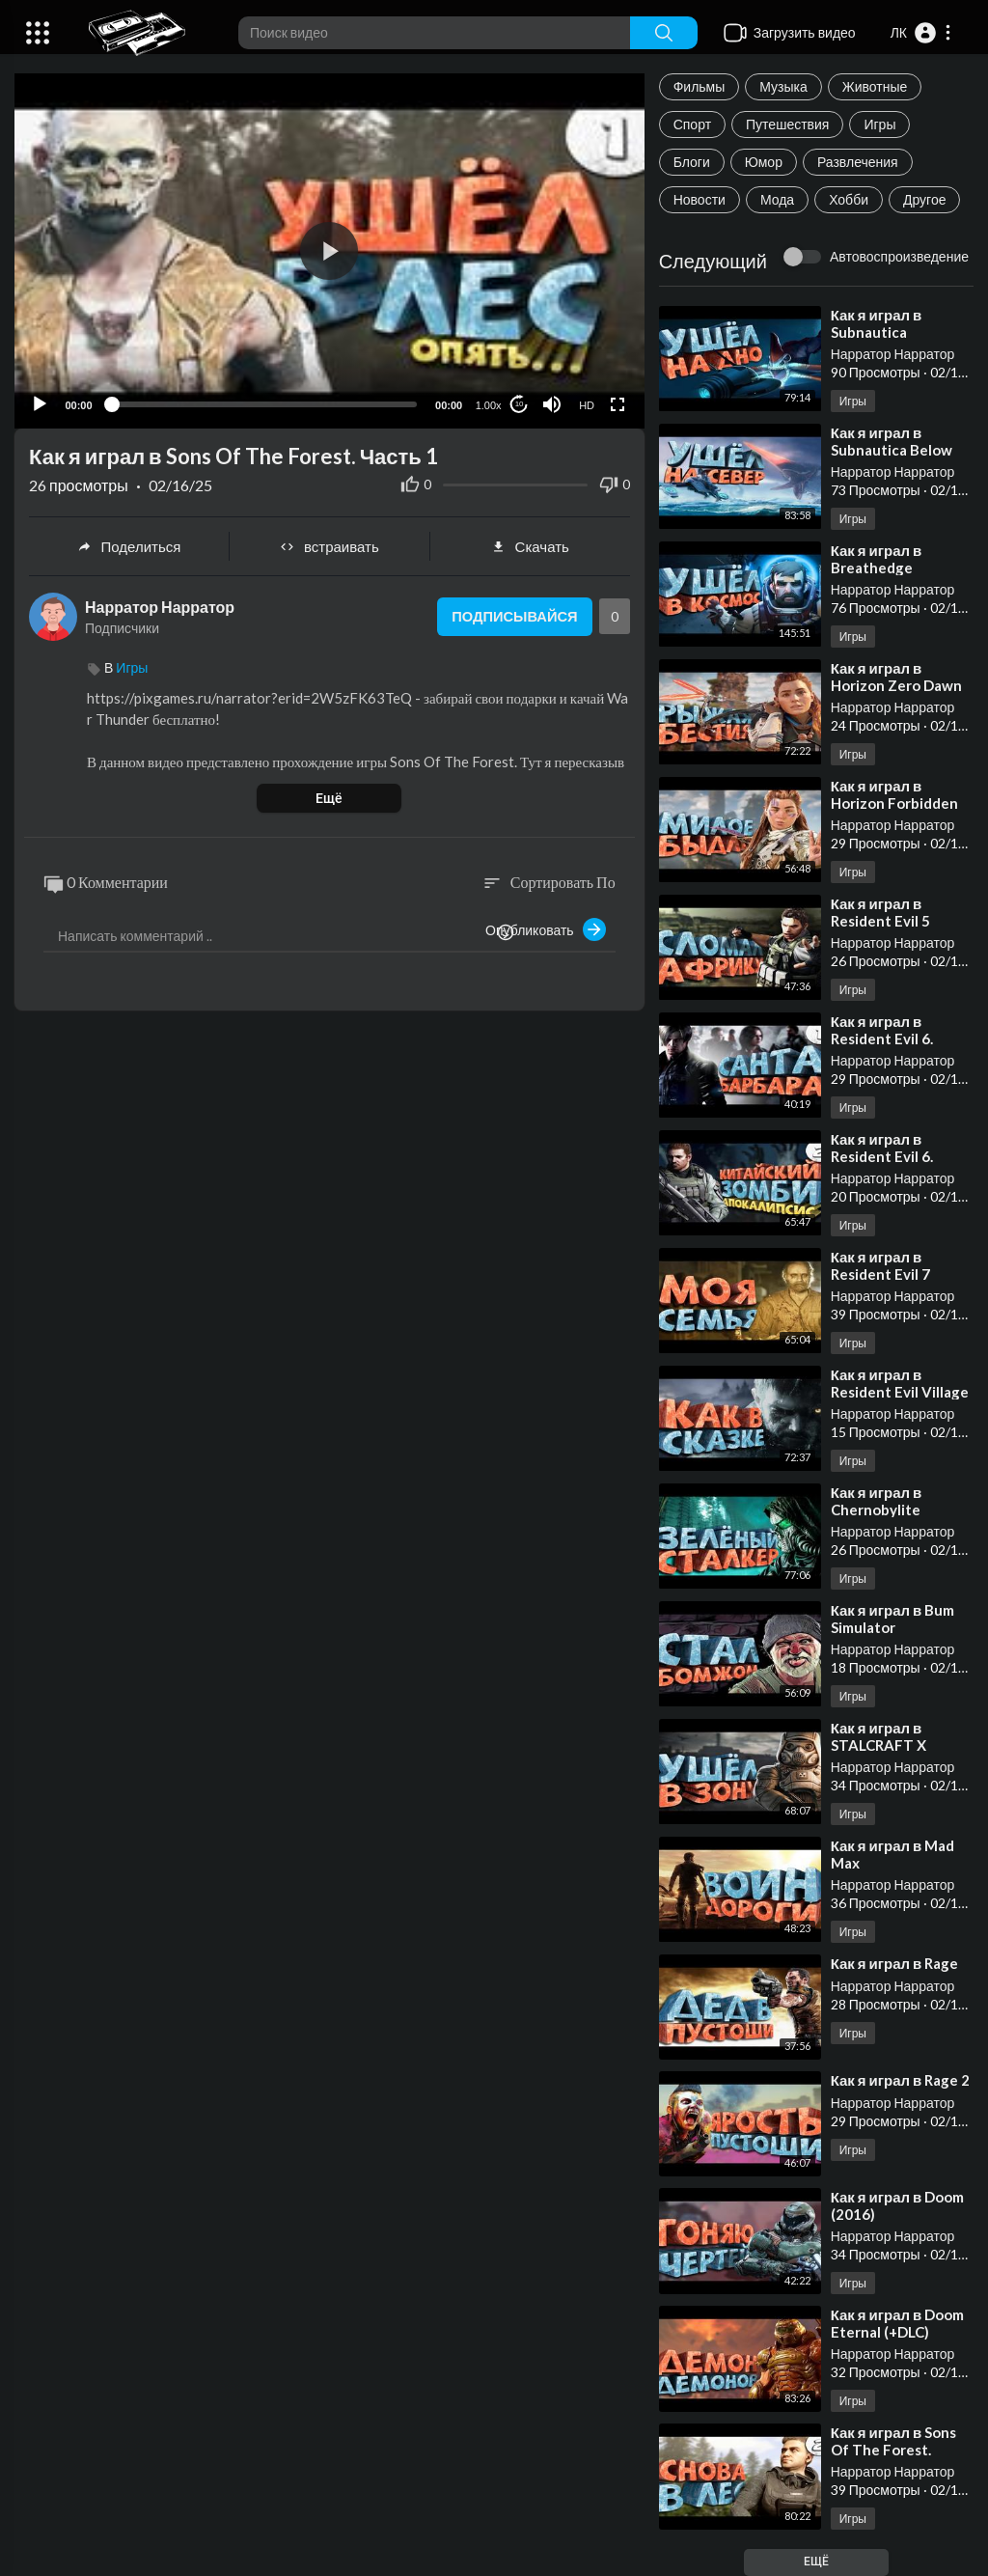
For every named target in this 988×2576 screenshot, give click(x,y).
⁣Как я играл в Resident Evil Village (900, 1383)
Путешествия (787, 124)
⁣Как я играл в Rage (895, 1963)
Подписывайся (513, 616)
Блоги (691, 161)
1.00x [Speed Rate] (488, 404)
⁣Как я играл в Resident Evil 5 (880, 912)
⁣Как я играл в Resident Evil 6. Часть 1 (882, 1038)
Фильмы (699, 86)
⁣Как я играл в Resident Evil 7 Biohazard (880, 1274)
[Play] (39, 403)
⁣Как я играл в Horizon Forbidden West (894, 803)
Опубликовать (545, 929)
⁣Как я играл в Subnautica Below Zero (891, 450)
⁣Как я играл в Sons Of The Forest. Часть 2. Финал (894, 2450)
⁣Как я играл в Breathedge (876, 558)
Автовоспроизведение (899, 256)
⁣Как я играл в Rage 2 (901, 2080)
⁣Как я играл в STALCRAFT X (878, 1736)
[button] (921, 33)
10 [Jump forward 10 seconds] (518, 404)
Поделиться (129, 546)
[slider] (264, 403)
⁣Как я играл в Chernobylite (876, 1500)
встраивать (329, 546)
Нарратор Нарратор (893, 354)
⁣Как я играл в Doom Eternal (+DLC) (898, 2323)
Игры (879, 124)
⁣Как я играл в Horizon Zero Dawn (896, 676)
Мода (777, 199)
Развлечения (857, 161)
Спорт (692, 124)
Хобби (848, 199)
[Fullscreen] (617, 403)
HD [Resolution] (586, 404)
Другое (924, 199)
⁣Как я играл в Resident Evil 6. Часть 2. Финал (884, 1156)
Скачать (530, 546)
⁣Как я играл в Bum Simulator (893, 1618)
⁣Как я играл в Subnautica (876, 323)
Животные (875, 86)
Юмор (763, 161)
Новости (699, 199)
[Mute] (552, 403)
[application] (329, 250)
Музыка (783, 86)
